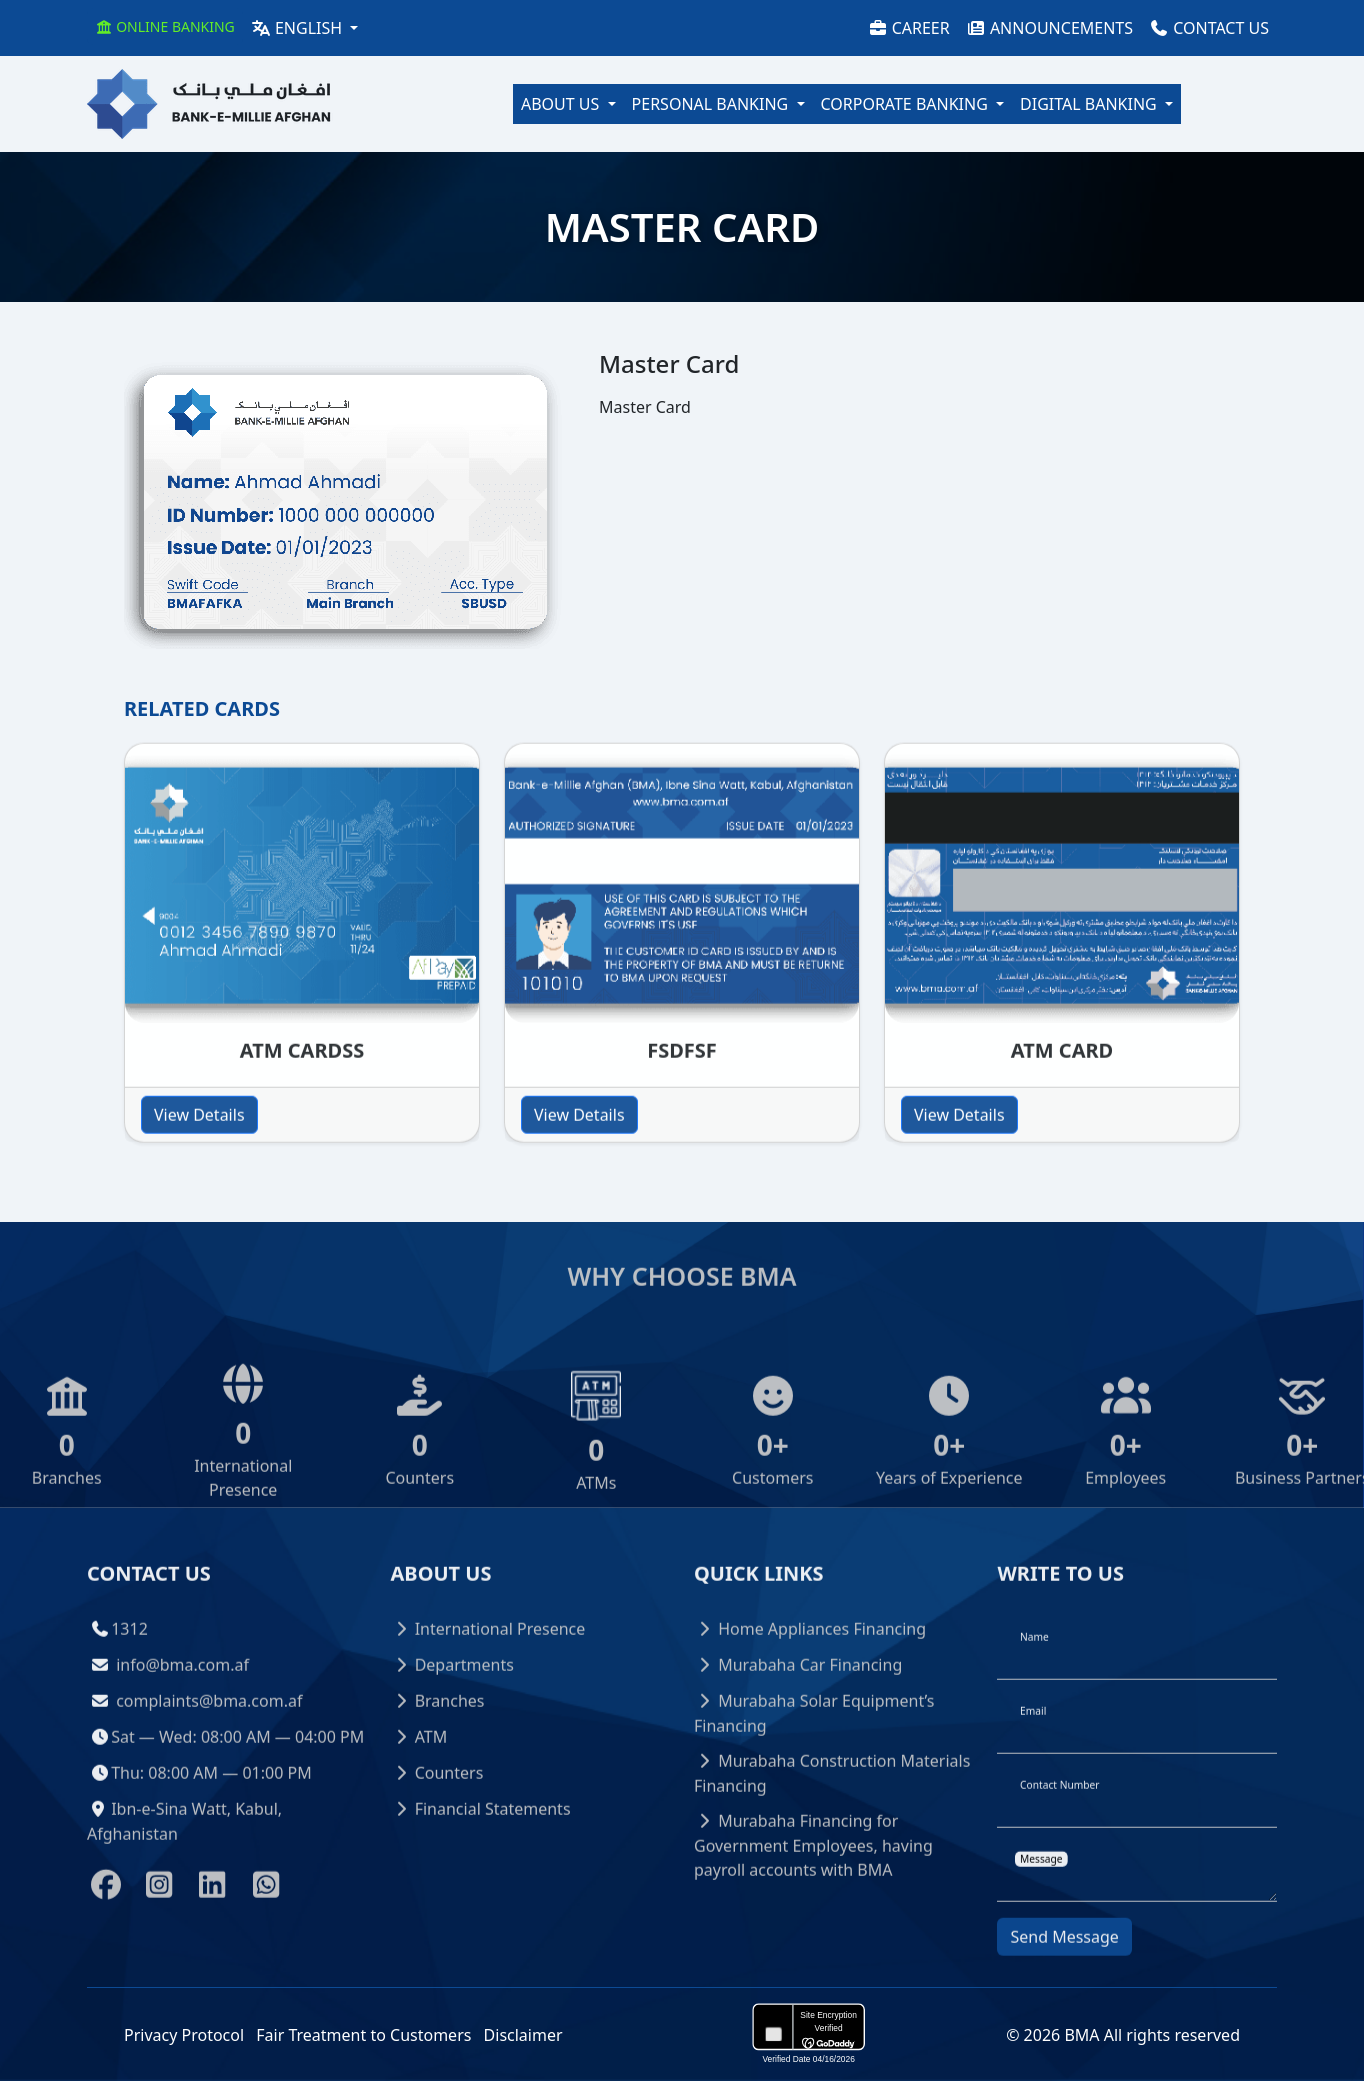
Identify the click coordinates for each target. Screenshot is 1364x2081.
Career (909, 28)
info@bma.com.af (182, 1703)
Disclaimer (523, 2035)
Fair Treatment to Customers (363, 2035)
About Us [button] (562, 104)
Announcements (1049, 28)
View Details (199, 1153)
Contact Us (1209, 28)
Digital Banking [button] (1090, 104)
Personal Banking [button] (712, 104)
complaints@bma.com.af (209, 1739)
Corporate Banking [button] (907, 104)
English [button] (298, 28)
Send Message (1064, 1975)
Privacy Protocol (184, 2035)
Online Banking (165, 26)
